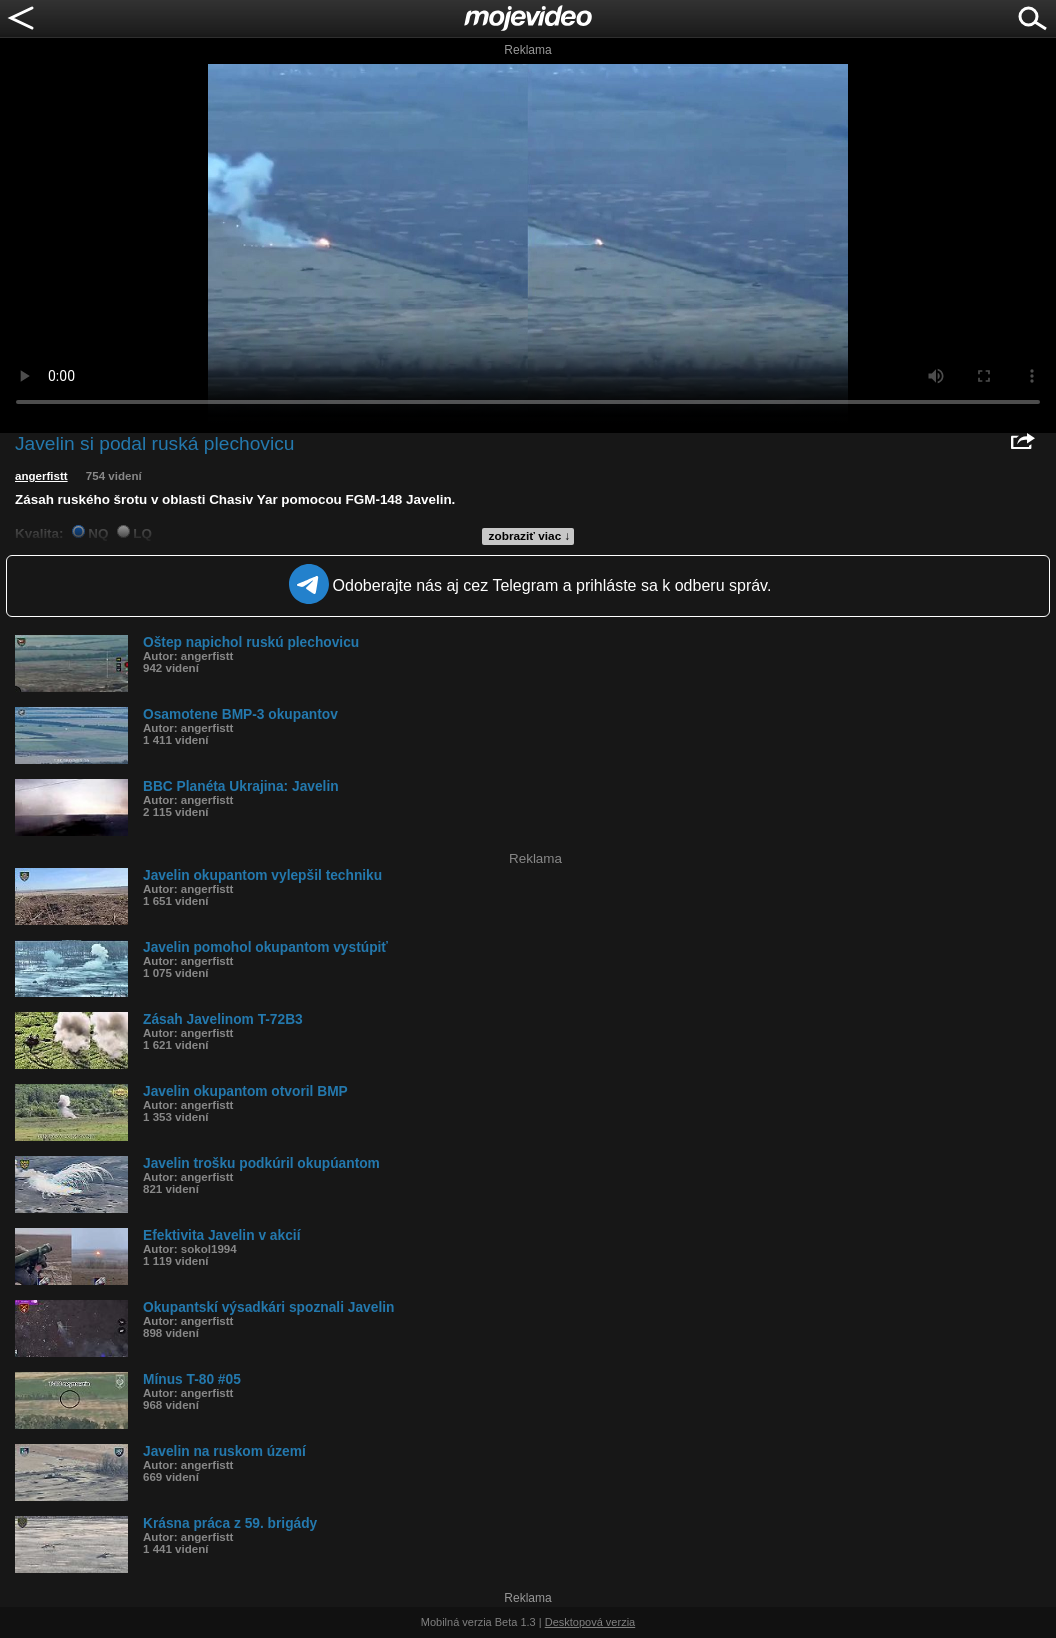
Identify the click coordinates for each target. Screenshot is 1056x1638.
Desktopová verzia (590, 1622)
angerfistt (41, 476)
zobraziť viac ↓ (530, 536)
